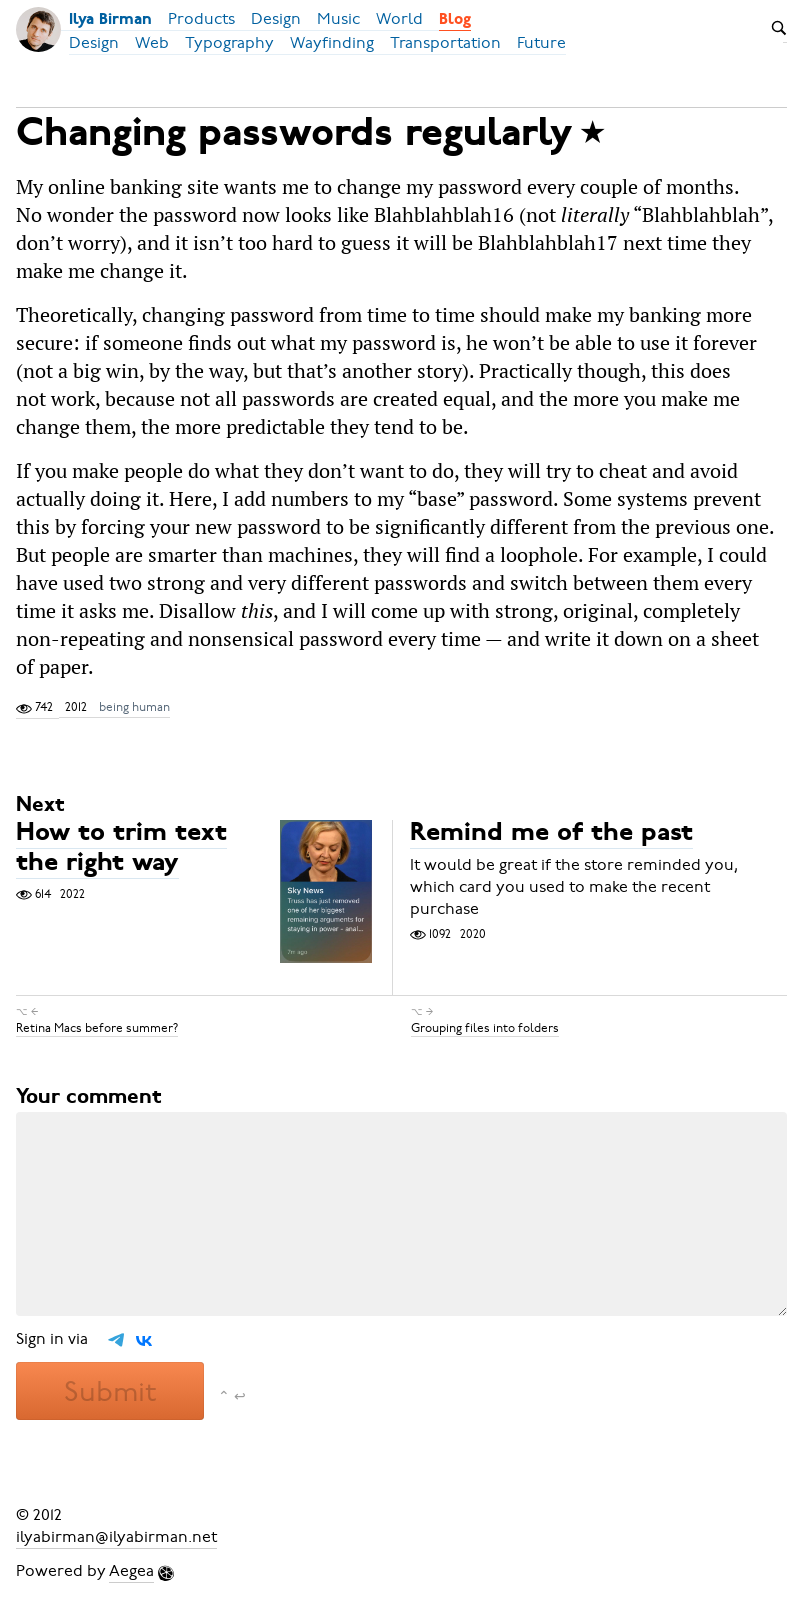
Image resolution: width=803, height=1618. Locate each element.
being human (134, 707)
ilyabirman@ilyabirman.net (116, 1537)
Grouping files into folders (485, 1028)
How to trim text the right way (121, 849)
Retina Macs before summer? (97, 1028)
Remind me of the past (551, 834)
